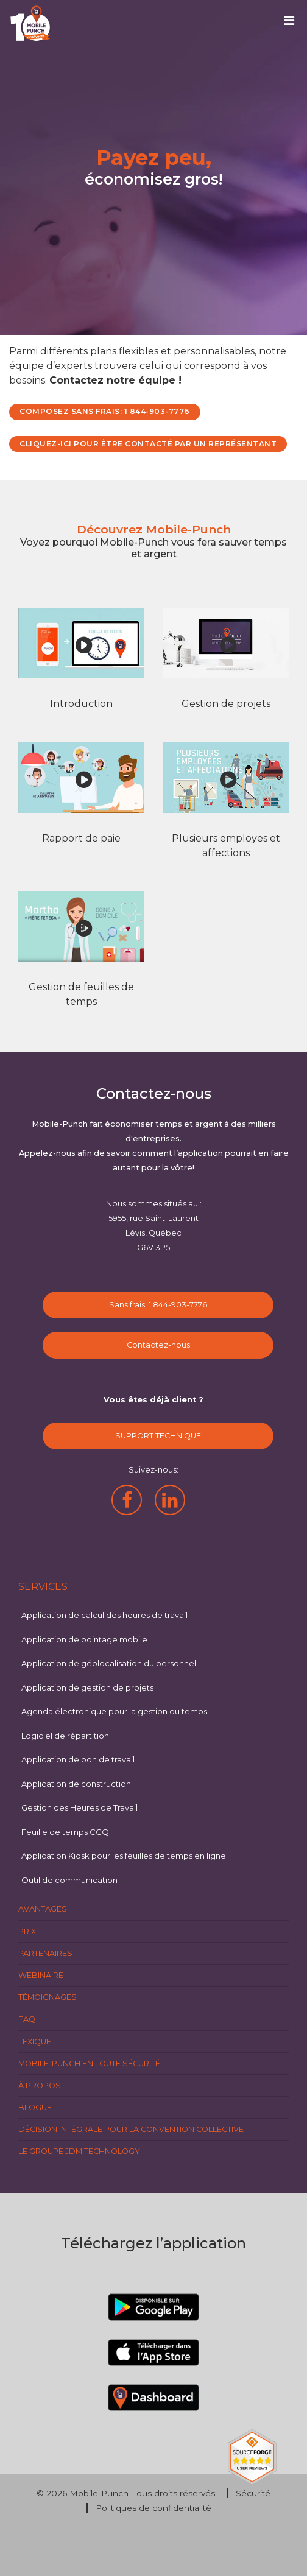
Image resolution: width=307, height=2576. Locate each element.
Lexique (34, 2041)
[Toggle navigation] (293, 24)
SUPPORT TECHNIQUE (158, 1435)
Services (43, 1586)
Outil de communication (69, 1880)
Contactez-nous (158, 1345)
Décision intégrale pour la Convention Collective (131, 2129)
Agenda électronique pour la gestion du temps (114, 1711)
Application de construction (76, 1784)
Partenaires (45, 1953)
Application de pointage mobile (84, 1639)
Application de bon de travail (78, 1759)
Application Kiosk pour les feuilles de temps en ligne (123, 1855)
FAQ (26, 2019)
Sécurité (253, 2493)
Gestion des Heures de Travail (79, 1807)
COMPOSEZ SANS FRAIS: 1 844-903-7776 (104, 411)
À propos (39, 2085)
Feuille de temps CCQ (65, 1832)
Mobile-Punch (99, 2493)
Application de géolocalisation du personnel (108, 1663)
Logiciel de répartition (65, 1735)
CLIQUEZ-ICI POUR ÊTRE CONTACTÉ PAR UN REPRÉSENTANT (148, 443)
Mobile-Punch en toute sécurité (89, 2063)
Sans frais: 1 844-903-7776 (158, 1304)
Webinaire (40, 1975)
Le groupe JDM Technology (79, 2151)
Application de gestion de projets (87, 1687)
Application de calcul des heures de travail (104, 1615)
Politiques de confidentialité (153, 2508)
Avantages (42, 1908)
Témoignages (47, 1997)
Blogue (35, 2107)
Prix (27, 1931)
